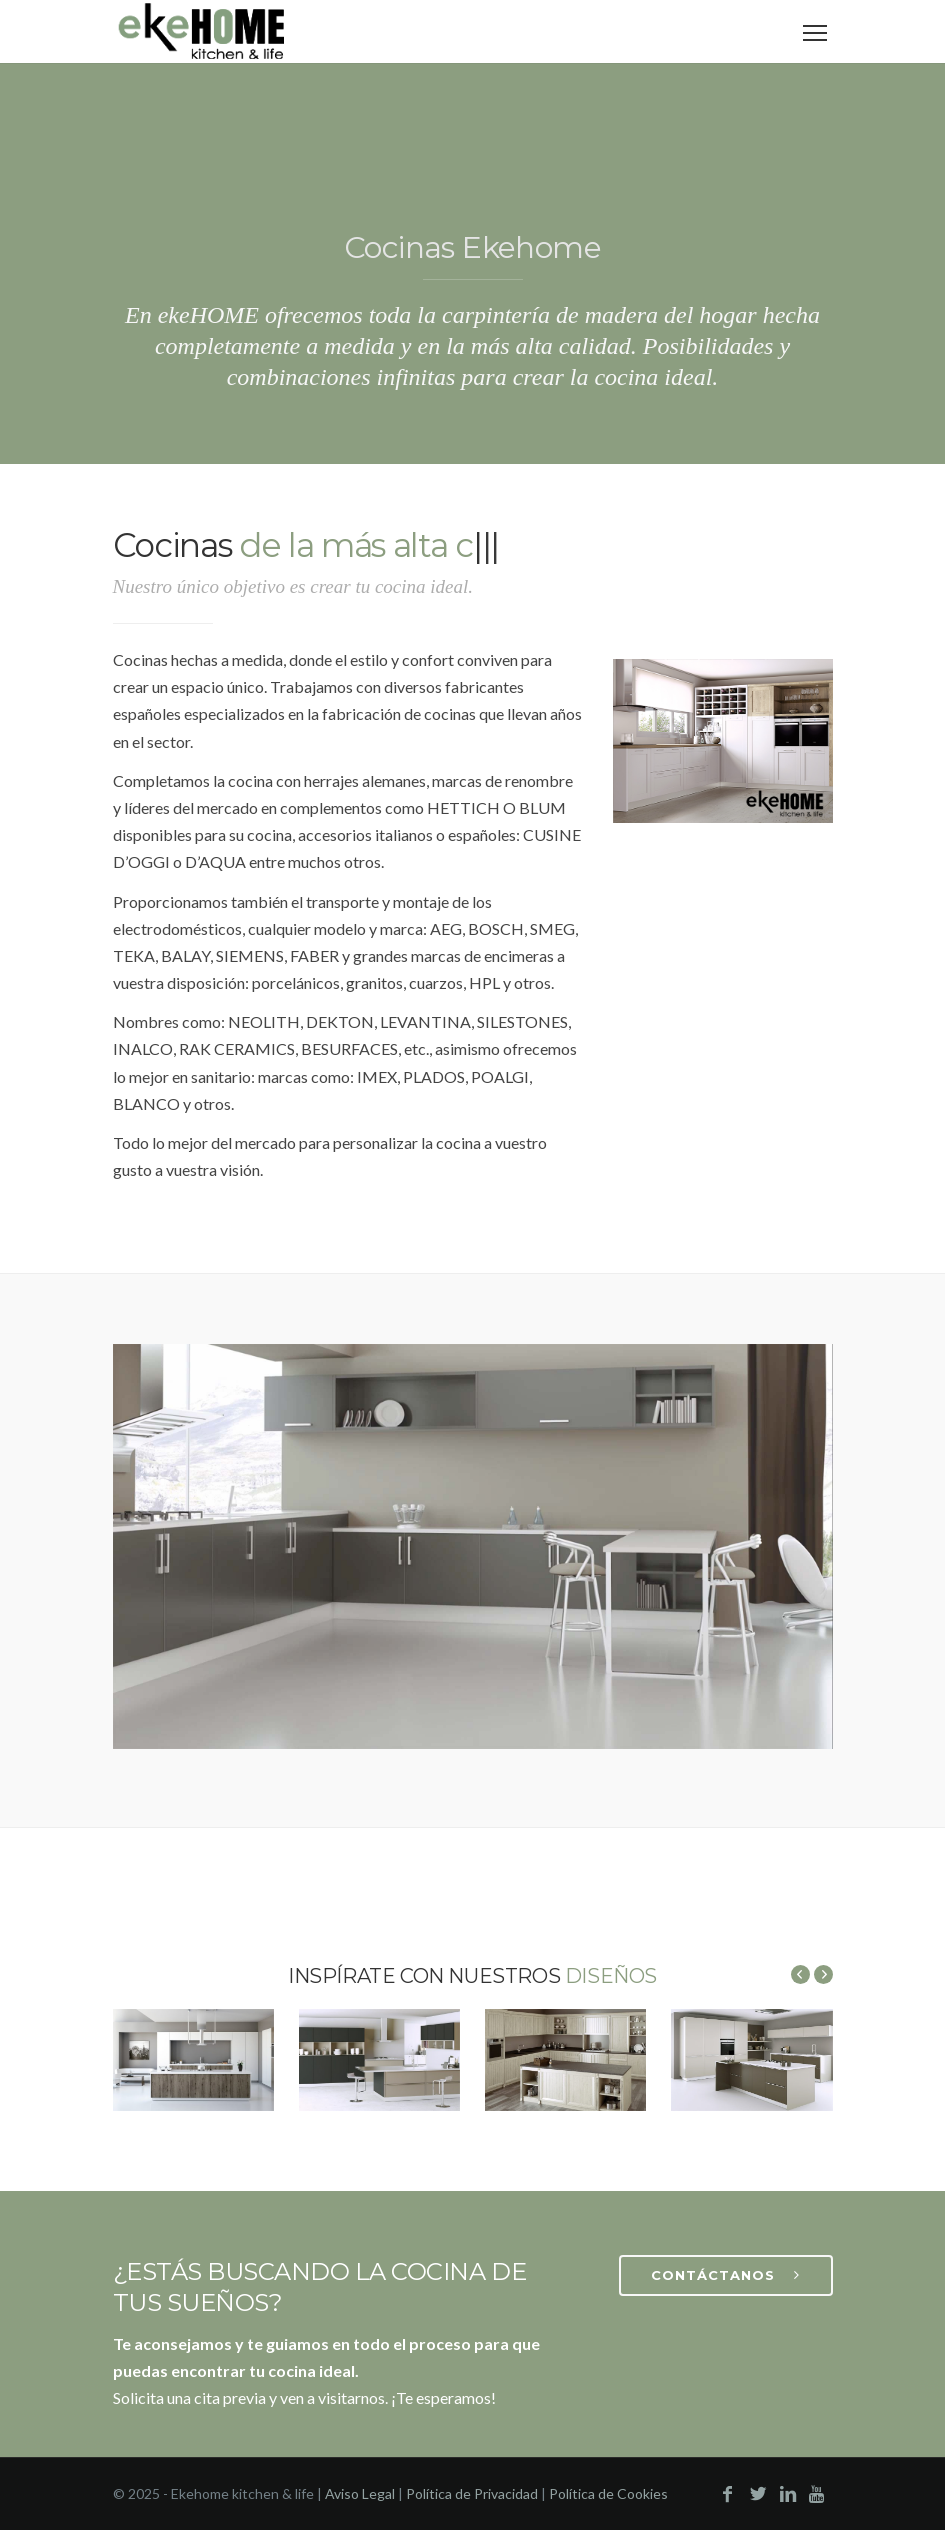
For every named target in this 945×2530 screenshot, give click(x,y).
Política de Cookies (608, 2493)
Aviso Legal (360, 2493)
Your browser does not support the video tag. (473, 1546)
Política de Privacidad (472, 2493)
